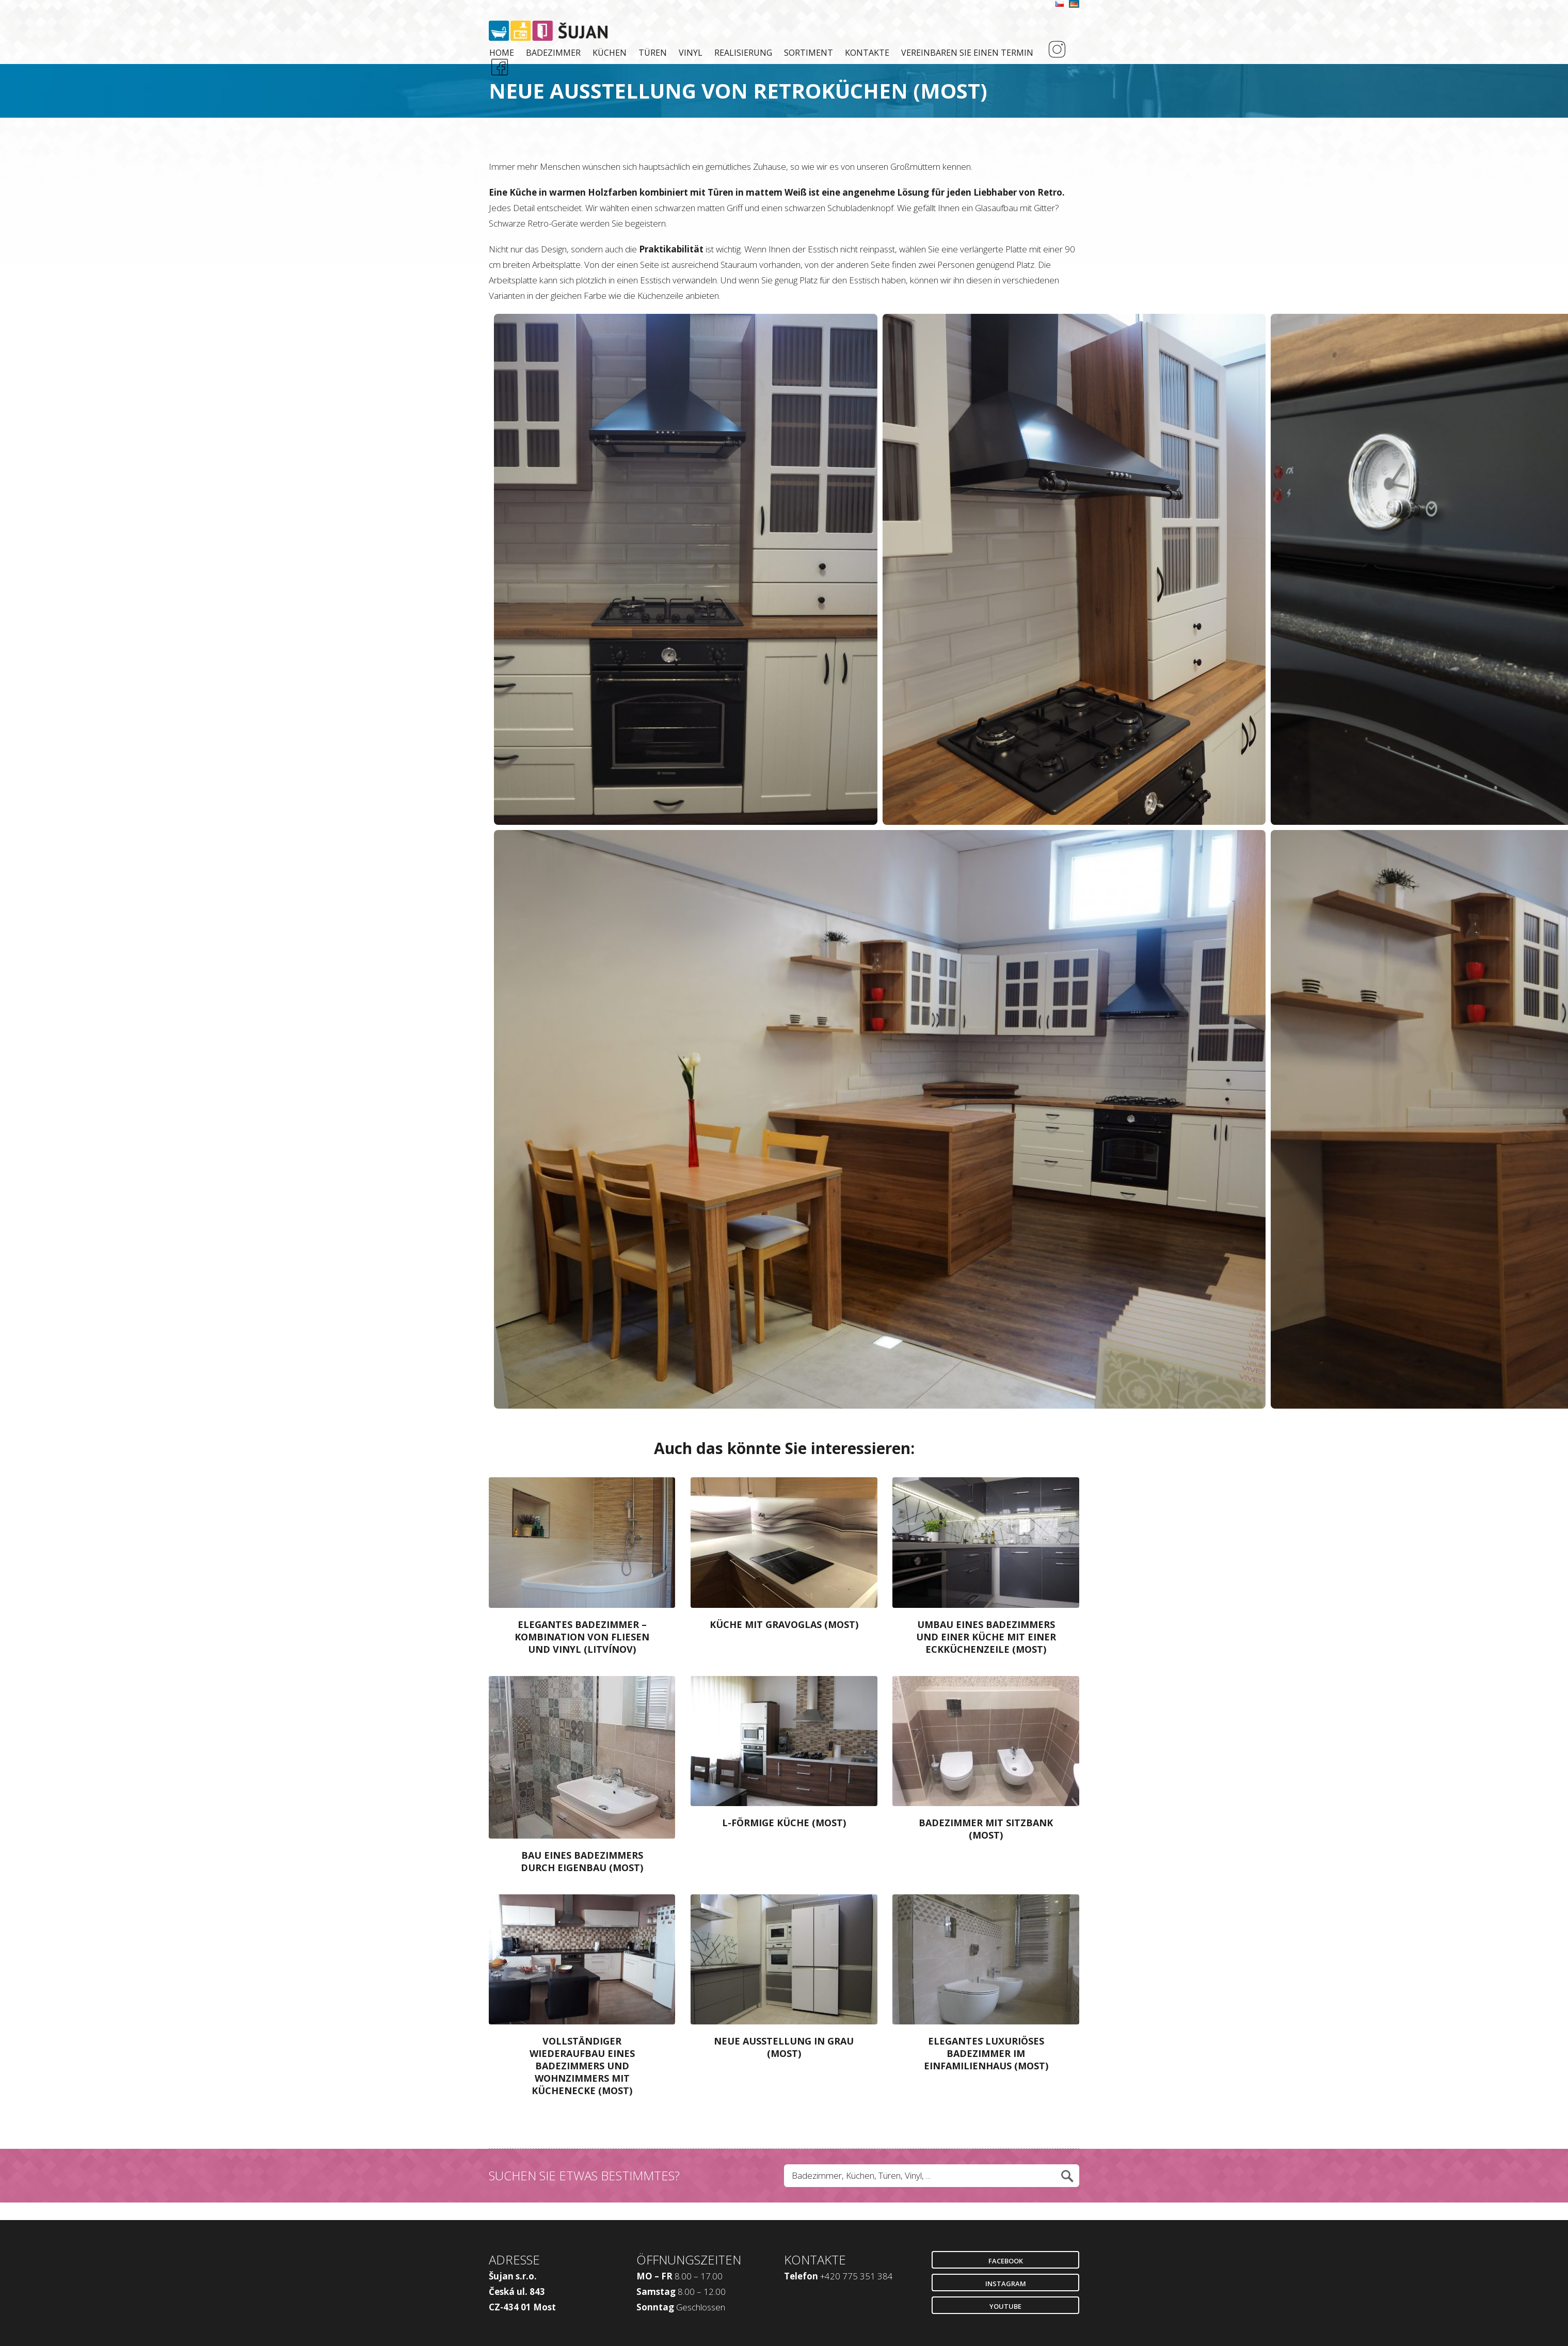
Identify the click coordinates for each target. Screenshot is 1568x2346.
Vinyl (690, 52)
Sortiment (808, 52)
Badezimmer (553, 52)
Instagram (1005, 2283)
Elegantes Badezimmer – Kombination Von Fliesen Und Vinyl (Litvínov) (582, 1636)
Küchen (610, 52)
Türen (652, 52)
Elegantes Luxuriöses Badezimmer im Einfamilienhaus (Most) (986, 2053)
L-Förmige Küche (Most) (784, 1822)
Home (501, 52)
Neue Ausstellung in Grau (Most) (784, 2047)
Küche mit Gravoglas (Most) (784, 1624)
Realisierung (743, 52)
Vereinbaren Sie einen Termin (967, 52)
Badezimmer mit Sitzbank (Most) (986, 1828)
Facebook (1005, 2260)
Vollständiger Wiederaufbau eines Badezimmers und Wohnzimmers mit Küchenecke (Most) (582, 2066)
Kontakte (867, 52)
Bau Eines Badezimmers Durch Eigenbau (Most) (582, 1861)
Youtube (1005, 2306)
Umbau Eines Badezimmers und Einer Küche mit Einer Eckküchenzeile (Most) (986, 1636)
